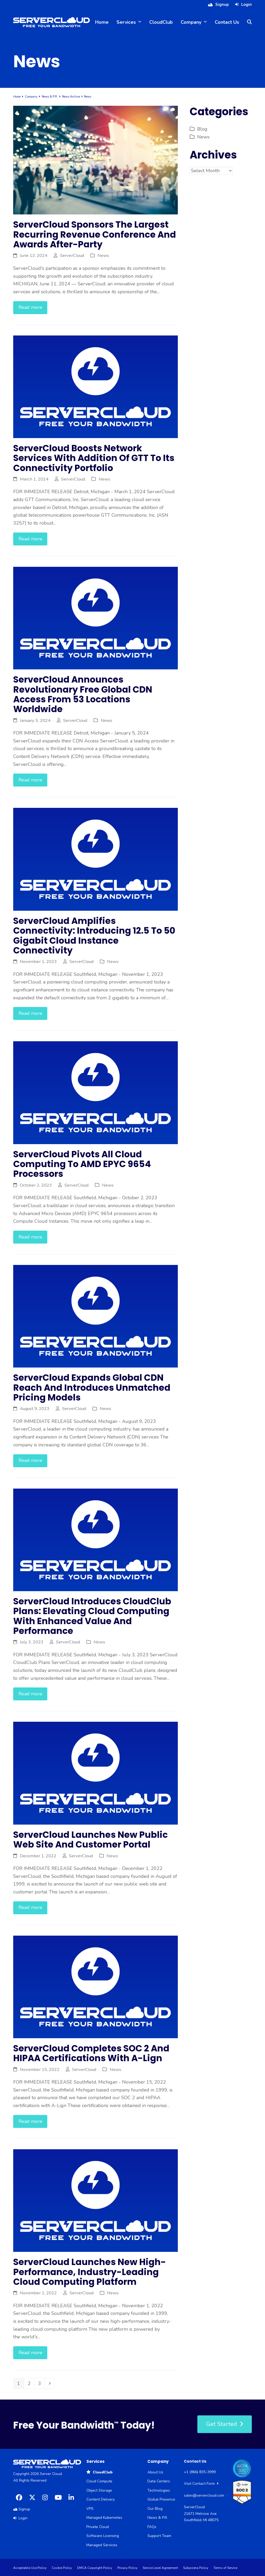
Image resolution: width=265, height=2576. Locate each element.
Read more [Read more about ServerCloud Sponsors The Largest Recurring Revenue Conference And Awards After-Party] (30, 307)
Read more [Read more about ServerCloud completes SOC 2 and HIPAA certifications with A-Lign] (30, 2121)
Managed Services (101, 2545)
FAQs (151, 2526)
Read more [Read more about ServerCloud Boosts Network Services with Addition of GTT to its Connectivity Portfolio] (30, 539)
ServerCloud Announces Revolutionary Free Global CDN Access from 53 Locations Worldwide (82, 694)
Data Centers (158, 2481)
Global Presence (161, 2499)
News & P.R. (157, 2517)
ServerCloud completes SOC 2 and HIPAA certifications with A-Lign (91, 2053)
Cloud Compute (99, 2481)
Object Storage (99, 2490)
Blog (202, 129)
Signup (222, 4)
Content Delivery (100, 2499)
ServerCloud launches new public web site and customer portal (90, 1840)
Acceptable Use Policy (30, 2568)
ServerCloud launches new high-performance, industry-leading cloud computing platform (89, 2272)
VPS (90, 2508)
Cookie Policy (62, 2568)
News (103, 255)
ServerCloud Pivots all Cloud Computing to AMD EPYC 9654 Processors (82, 1164)
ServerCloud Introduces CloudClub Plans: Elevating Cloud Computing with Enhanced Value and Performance (92, 1616)
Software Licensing (102, 2535)
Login (246, 4)
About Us (155, 2472)
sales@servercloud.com (204, 2495)
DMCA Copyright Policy (94, 2568)
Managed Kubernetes (104, 2517)
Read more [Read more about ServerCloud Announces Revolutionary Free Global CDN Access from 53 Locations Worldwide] (30, 780)
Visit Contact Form (201, 2483)
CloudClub (99, 2472)
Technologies (158, 2490)
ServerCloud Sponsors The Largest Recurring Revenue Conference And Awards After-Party (94, 234)
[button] (249, 22)
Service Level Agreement (160, 2568)
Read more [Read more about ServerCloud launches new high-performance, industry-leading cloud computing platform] (30, 2352)
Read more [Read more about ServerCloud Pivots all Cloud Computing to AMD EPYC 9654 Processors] (30, 1237)
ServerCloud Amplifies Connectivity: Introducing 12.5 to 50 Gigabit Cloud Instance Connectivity (94, 936)
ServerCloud (72, 255)
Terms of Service (225, 2568)
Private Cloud (97, 2526)
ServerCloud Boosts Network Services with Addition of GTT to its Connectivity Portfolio (93, 458)
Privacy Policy (127, 2568)
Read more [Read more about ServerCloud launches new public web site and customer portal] (30, 1907)
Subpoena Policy (195, 2568)
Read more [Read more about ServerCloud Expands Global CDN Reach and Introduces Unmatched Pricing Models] (30, 1460)
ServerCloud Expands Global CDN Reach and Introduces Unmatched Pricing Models (91, 1387)
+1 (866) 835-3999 (200, 2471)
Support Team (159, 2535)
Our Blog (154, 2508)
